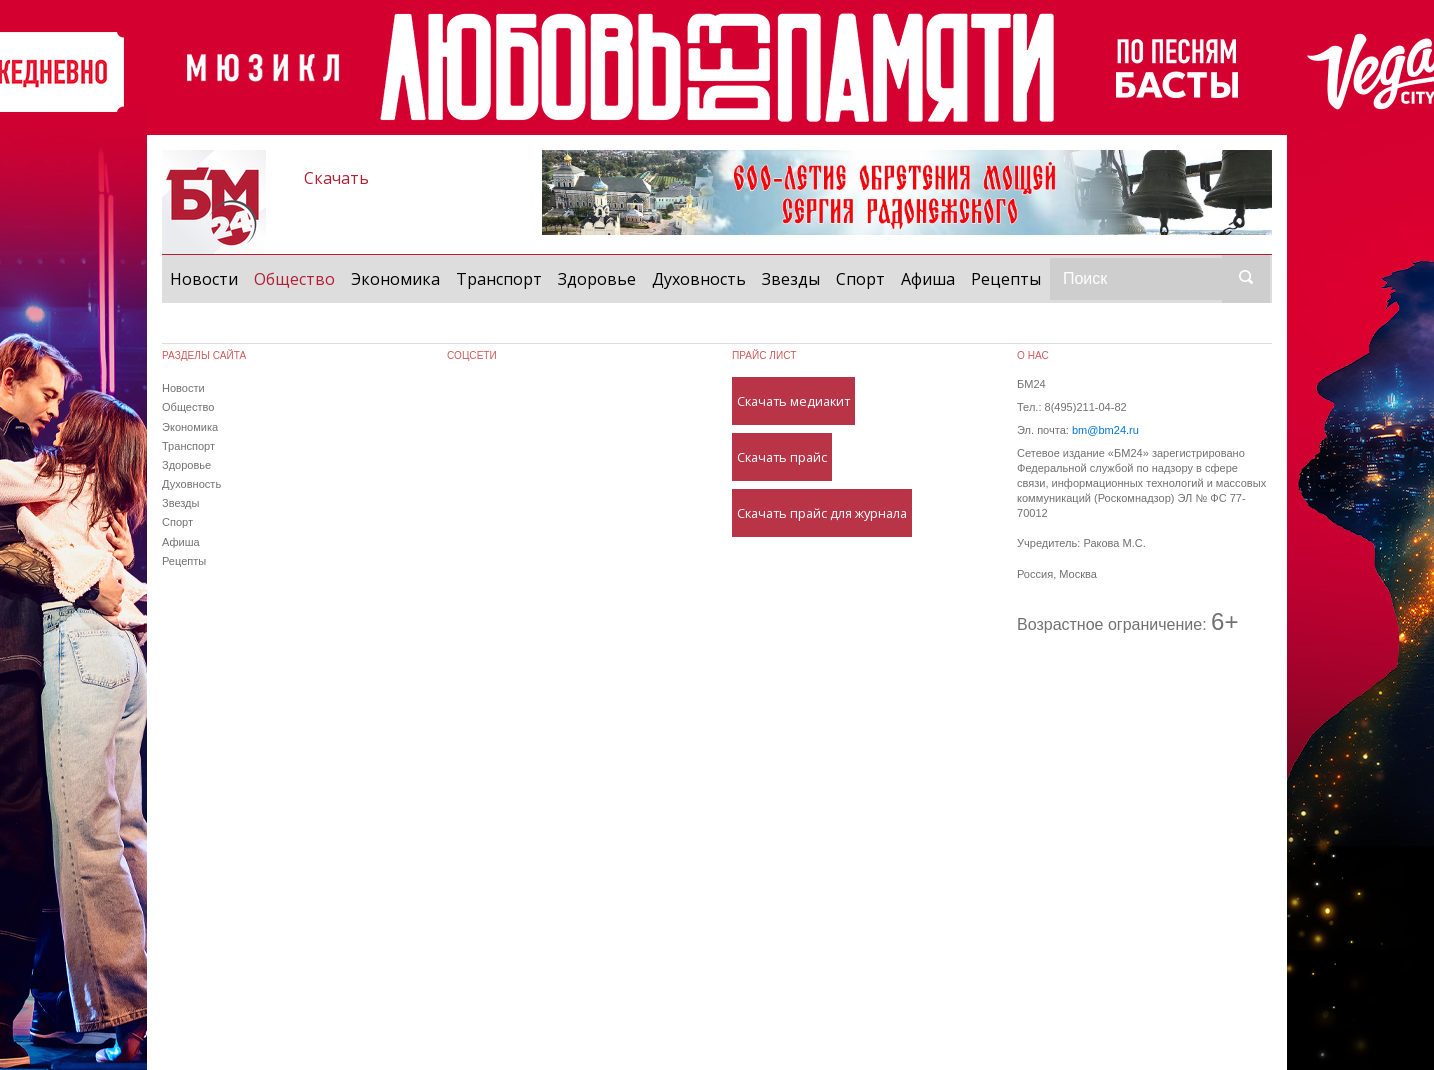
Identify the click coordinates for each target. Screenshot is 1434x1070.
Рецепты (1006, 279)
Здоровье (597, 279)
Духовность (699, 279)
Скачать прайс (782, 457)
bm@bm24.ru (1105, 430)
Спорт (860, 279)
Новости (204, 279)
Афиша (928, 279)
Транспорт (499, 279)
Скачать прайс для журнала (822, 513)
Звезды (791, 279)
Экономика (395, 279)
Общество (298, 278)
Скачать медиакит (793, 401)
